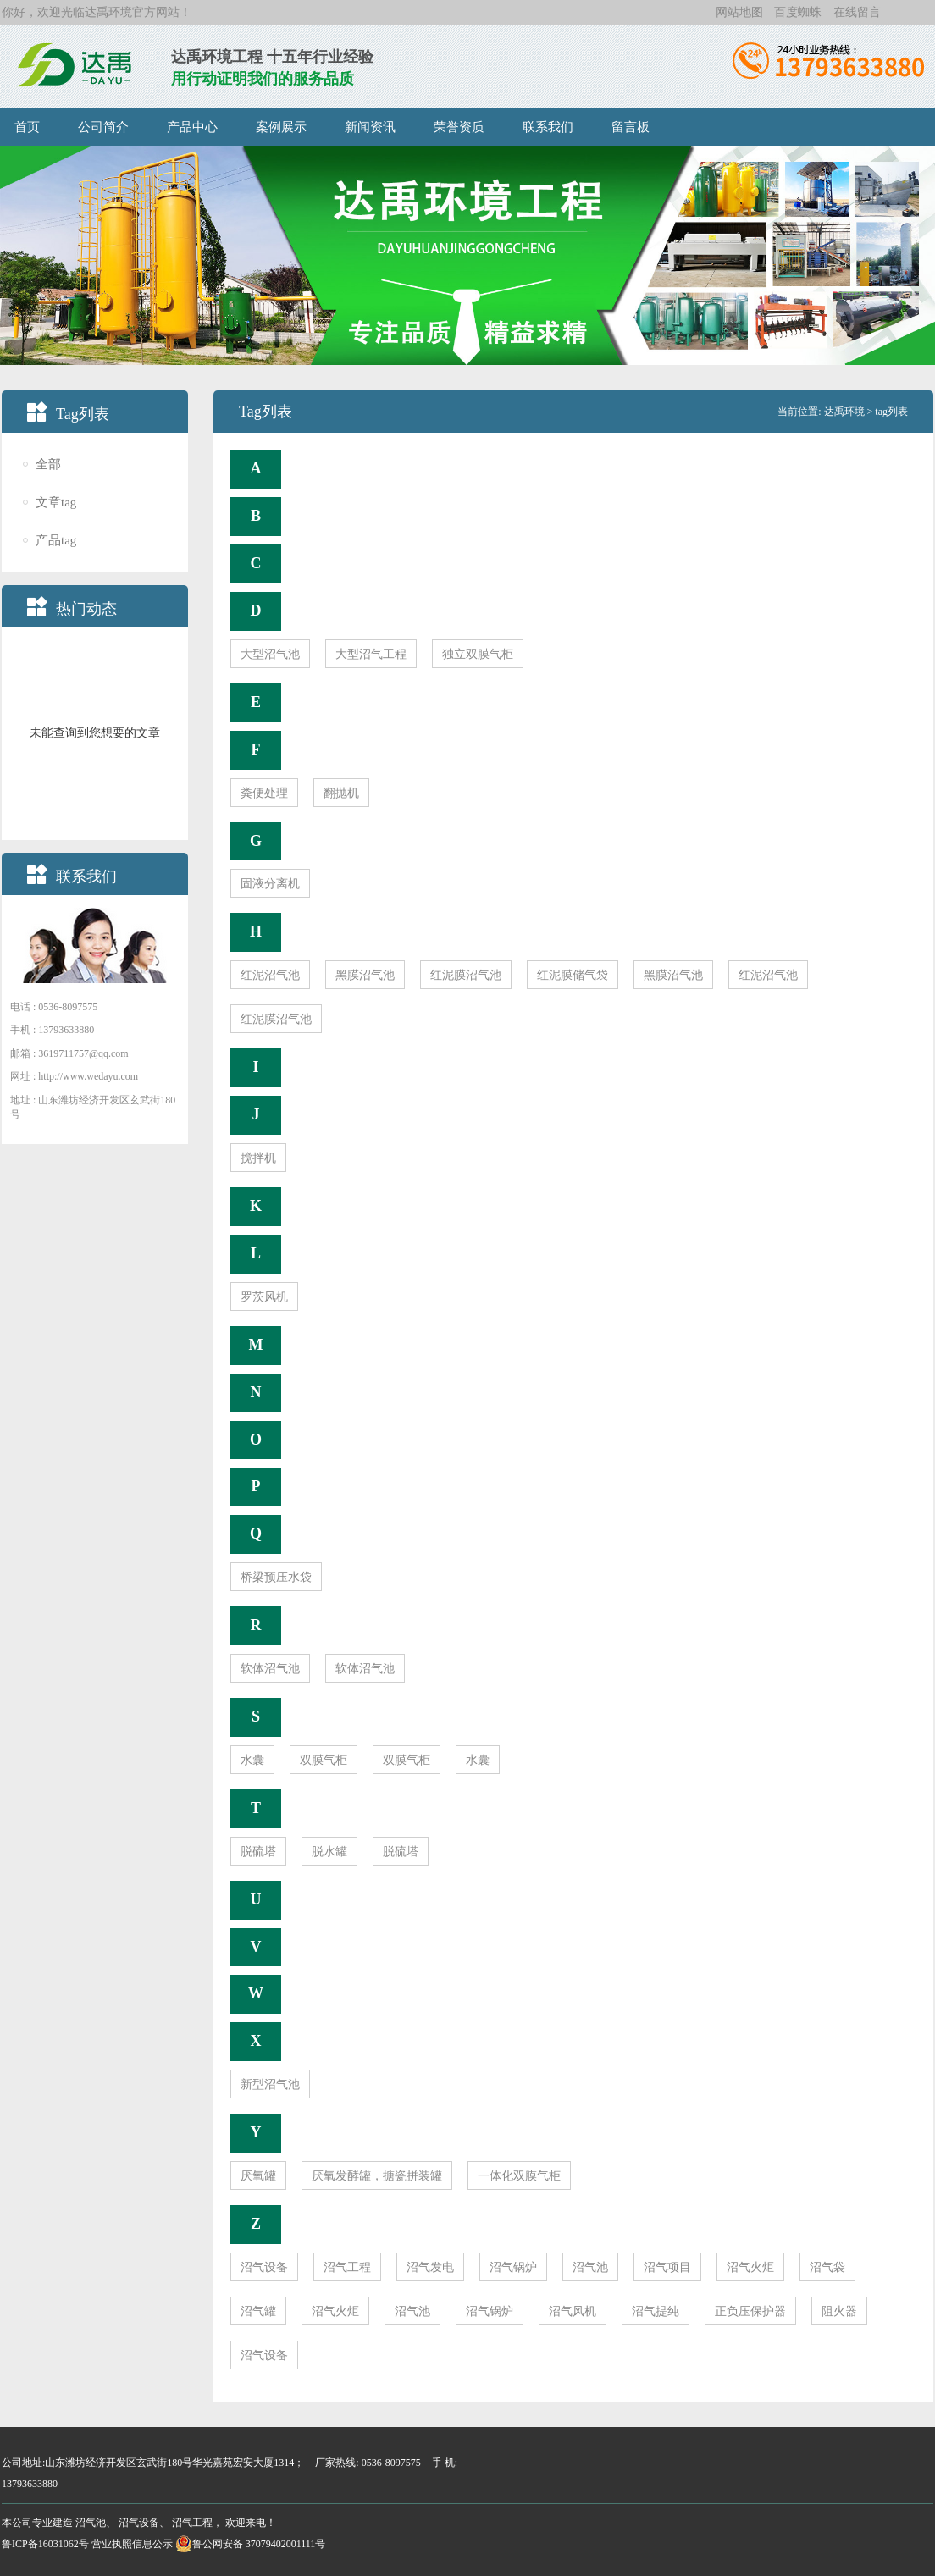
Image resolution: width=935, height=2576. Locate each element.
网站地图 (739, 12)
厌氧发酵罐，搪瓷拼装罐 (377, 2176)
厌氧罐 (258, 2176)
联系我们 (548, 127)
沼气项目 (667, 2267)
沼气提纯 (655, 2311)
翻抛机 (341, 793)
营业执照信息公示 (132, 2544)
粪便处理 (264, 793)
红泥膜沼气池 (465, 975)
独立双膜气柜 (477, 654)
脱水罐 (329, 1851)
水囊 (252, 1760)
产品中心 (192, 127)
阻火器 (839, 2311)
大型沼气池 (270, 654)
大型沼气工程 (371, 654)
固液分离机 (270, 883)
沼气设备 (264, 2267)
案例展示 (281, 127)
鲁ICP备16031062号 (45, 2544)
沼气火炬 (750, 2267)
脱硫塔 (258, 1851)
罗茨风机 (264, 1297)
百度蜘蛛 (798, 12)
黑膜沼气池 (365, 975)
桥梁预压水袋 (276, 1577)
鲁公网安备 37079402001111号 (250, 2543)
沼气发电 (430, 2267)
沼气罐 (258, 2311)
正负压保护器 (750, 2311)
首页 (27, 127)
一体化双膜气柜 (519, 2176)
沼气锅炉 (513, 2267)
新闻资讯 (370, 127)
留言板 (630, 127)
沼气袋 (827, 2267)
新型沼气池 (270, 2084)
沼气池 (590, 2267)
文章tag (56, 502)
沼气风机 (572, 2311)
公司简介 (103, 127)
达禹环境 (108, 12)
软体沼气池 (270, 1668)
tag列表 (891, 411)
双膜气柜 (323, 1760)
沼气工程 (347, 2267)
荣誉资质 (459, 127)
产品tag (56, 540)
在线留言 (857, 12)
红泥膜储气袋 (572, 975)
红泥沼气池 (270, 975)
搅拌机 (258, 1158)
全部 (48, 464)
